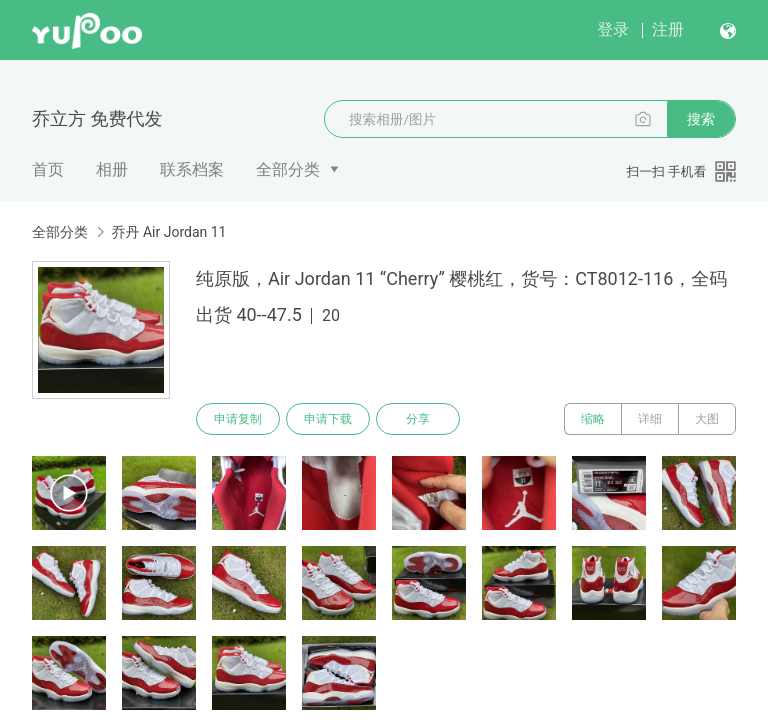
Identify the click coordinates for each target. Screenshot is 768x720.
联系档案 (192, 169)
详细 (650, 419)
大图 (707, 419)
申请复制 (238, 419)
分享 (418, 419)
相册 (112, 169)
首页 (48, 169)
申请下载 (328, 419)
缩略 (593, 419)
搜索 (701, 119)
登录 (613, 29)
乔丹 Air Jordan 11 (168, 232)
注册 (668, 29)
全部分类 (288, 169)
